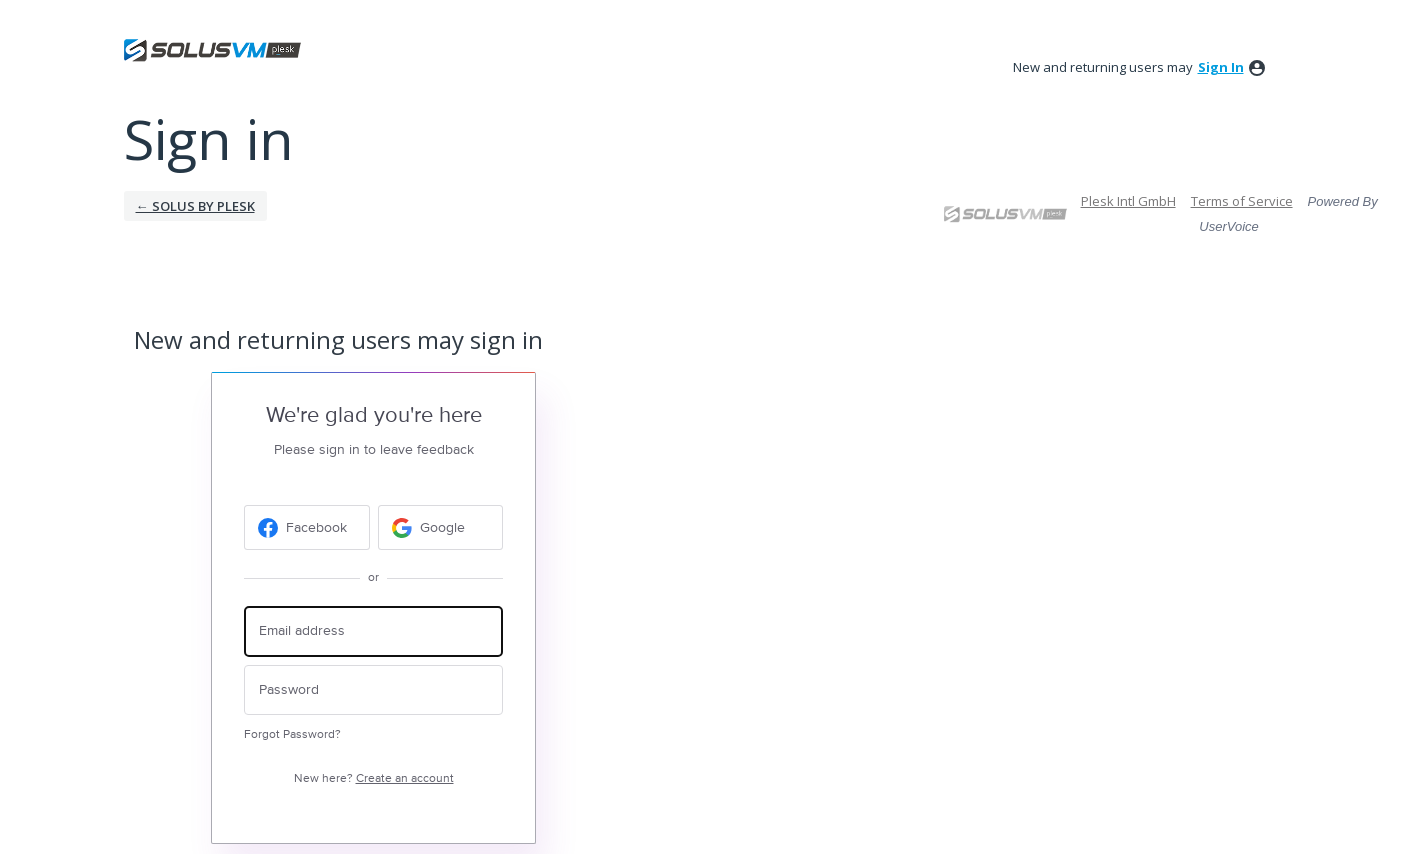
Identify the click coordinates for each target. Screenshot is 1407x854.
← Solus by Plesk (195, 206)
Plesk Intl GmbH (1128, 201)
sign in (1221, 67)
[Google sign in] (441, 527)
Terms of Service (1242, 201)
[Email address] (373, 631)
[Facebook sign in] (307, 527)
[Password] (373, 690)
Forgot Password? (292, 734)
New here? (374, 778)
